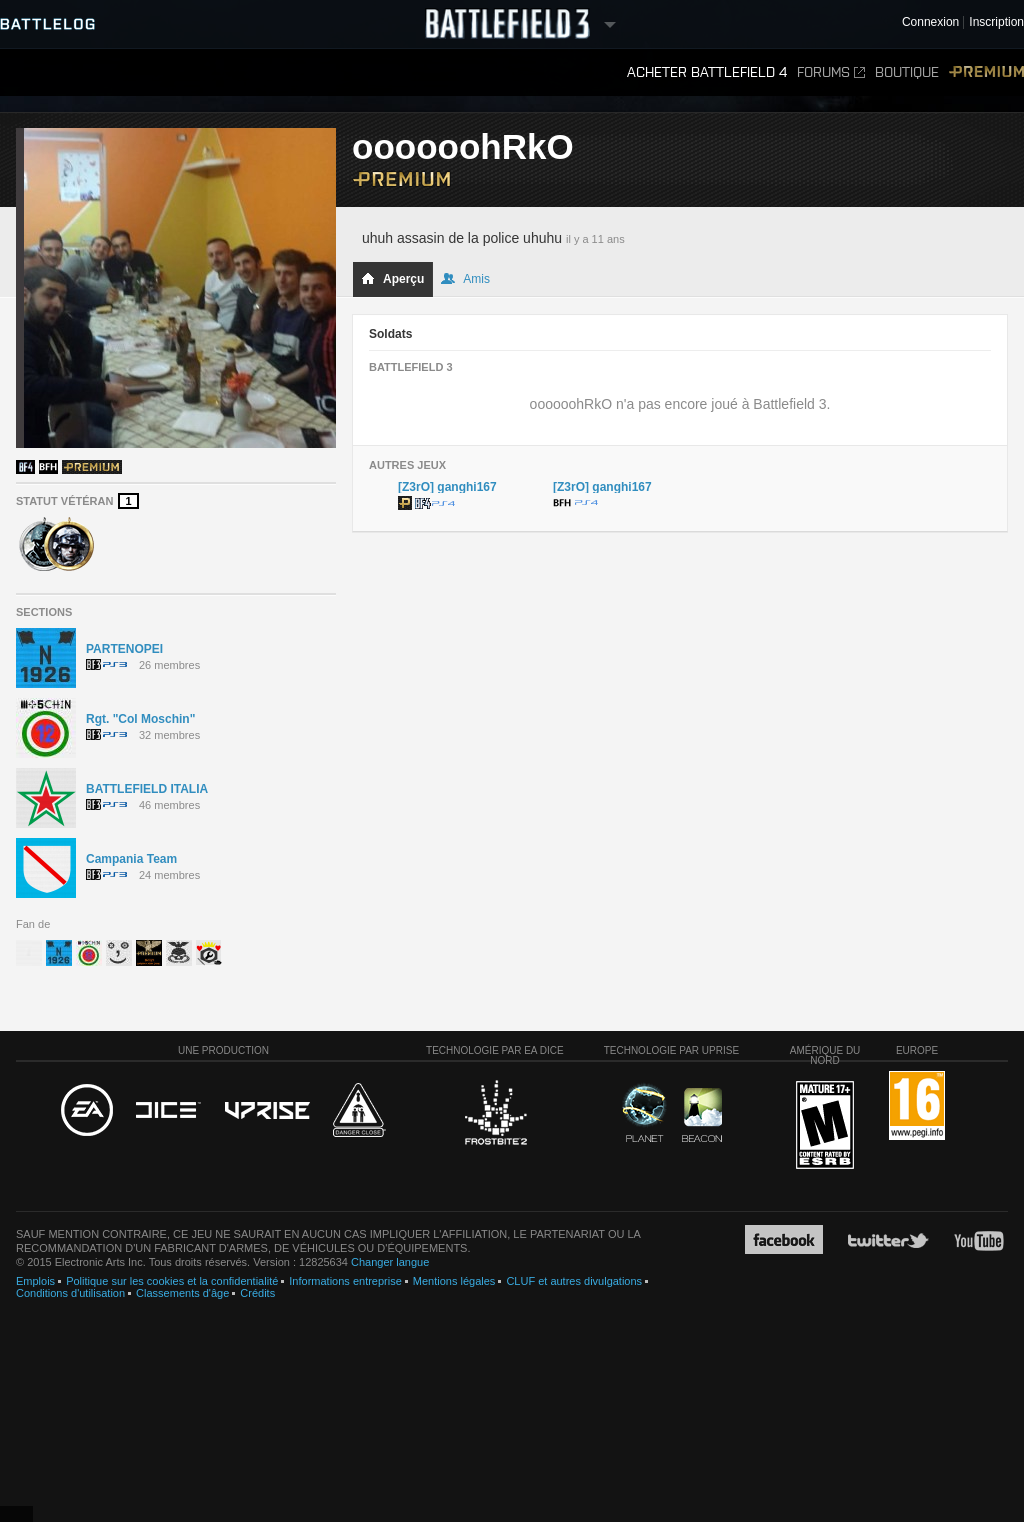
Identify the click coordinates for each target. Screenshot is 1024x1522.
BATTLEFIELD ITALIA (147, 789)
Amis (465, 279)
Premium (986, 72)
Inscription (996, 22)
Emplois (35, 1281)
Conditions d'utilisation (70, 1293)
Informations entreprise (345, 1281)
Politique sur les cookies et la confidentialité (172, 1281)
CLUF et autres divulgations (574, 1281)
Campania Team (131, 859)
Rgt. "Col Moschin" (140, 719)
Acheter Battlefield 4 (707, 72)
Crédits (257, 1293)
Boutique (907, 72)
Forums (831, 72)
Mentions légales (454, 1281)
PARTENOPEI (124, 649)
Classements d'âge (182, 1293)
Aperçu (392, 279)
